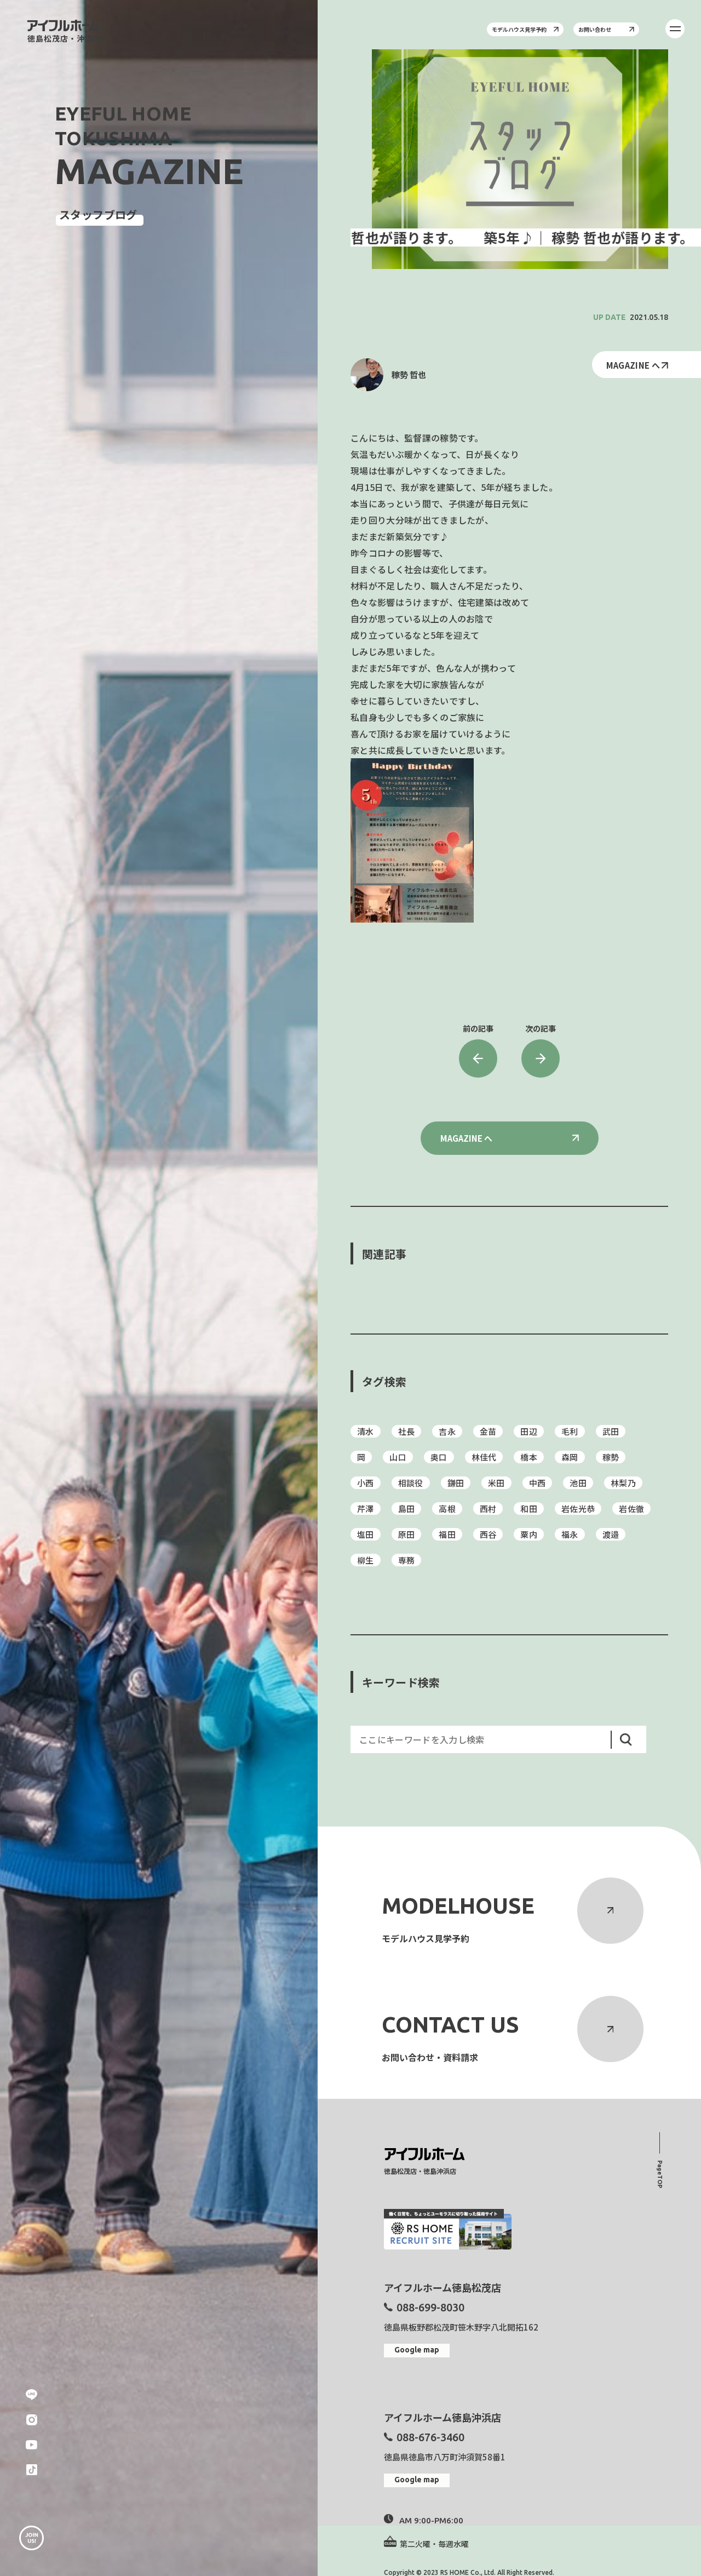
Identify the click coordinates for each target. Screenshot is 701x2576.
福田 (447, 1534)
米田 (496, 1483)
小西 (365, 1483)
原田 (406, 1534)
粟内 (528, 1534)
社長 (406, 1431)
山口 (397, 1457)
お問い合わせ (606, 29)
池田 (578, 1483)
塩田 (365, 1534)
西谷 (488, 1534)
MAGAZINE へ (637, 365)
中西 (537, 1483)
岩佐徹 (631, 1508)
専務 (406, 1560)
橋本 (528, 1457)
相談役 (410, 1483)
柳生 (365, 1560)
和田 (528, 1508)
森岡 (569, 1457)
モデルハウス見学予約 (525, 29)
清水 (365, 1431)
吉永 (447, 1431)
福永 (569, 1534)
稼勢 (610, 1457)
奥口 (438, 1457)
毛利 (569, 1431)
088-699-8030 (430, 2307)
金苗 (488, 1431)
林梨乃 (623, 1483)
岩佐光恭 (578, 1508)
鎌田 (455, 1483)
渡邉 (610, 1534)
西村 (488, 1508)
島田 (406, 1508)
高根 (447, 1508)
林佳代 (484, 1457)
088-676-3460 (430, 2437)
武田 (610, 1431)
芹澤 (365, 1508)
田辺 (528, 1431)
